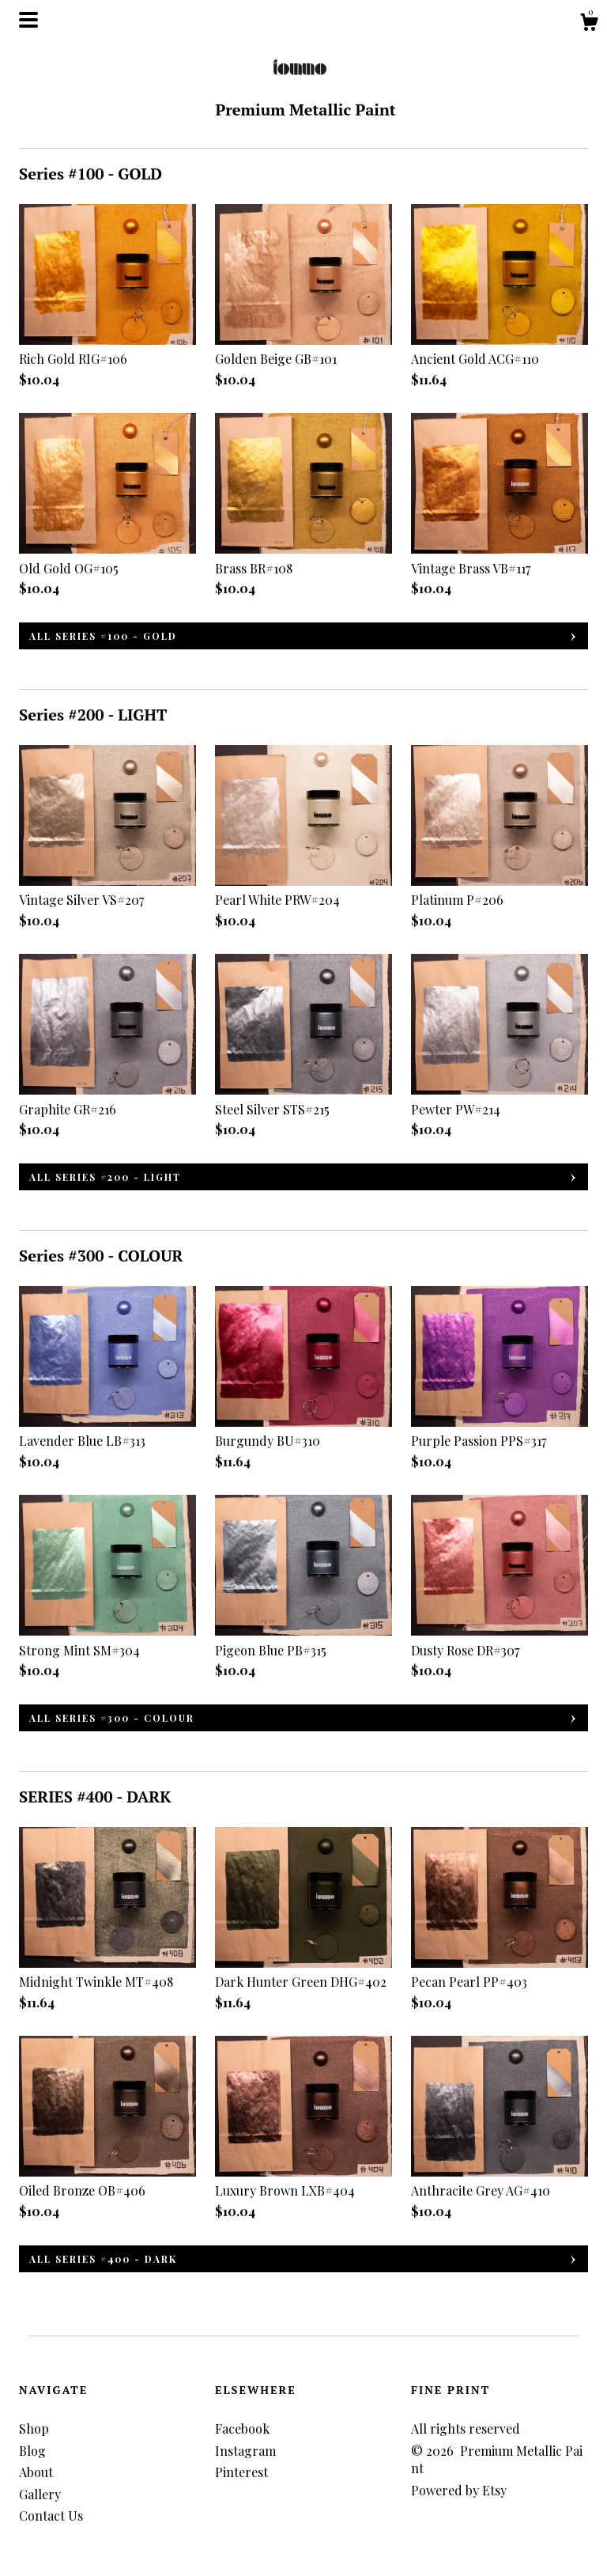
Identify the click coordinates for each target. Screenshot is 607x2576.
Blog (32, 2450)
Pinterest (241, 2472)
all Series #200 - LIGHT (105, 1177)
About (36, 2472)
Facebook (242, 2428)
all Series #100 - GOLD (103, 636)
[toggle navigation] (28, 20)
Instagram (245, 2450)
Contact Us (51, 2515)
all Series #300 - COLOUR (111, 1718)
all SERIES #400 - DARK (103, 2259)
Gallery (40, 2494)
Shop (34, 2428)
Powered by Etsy (459, 2490)
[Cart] (589, 24)
